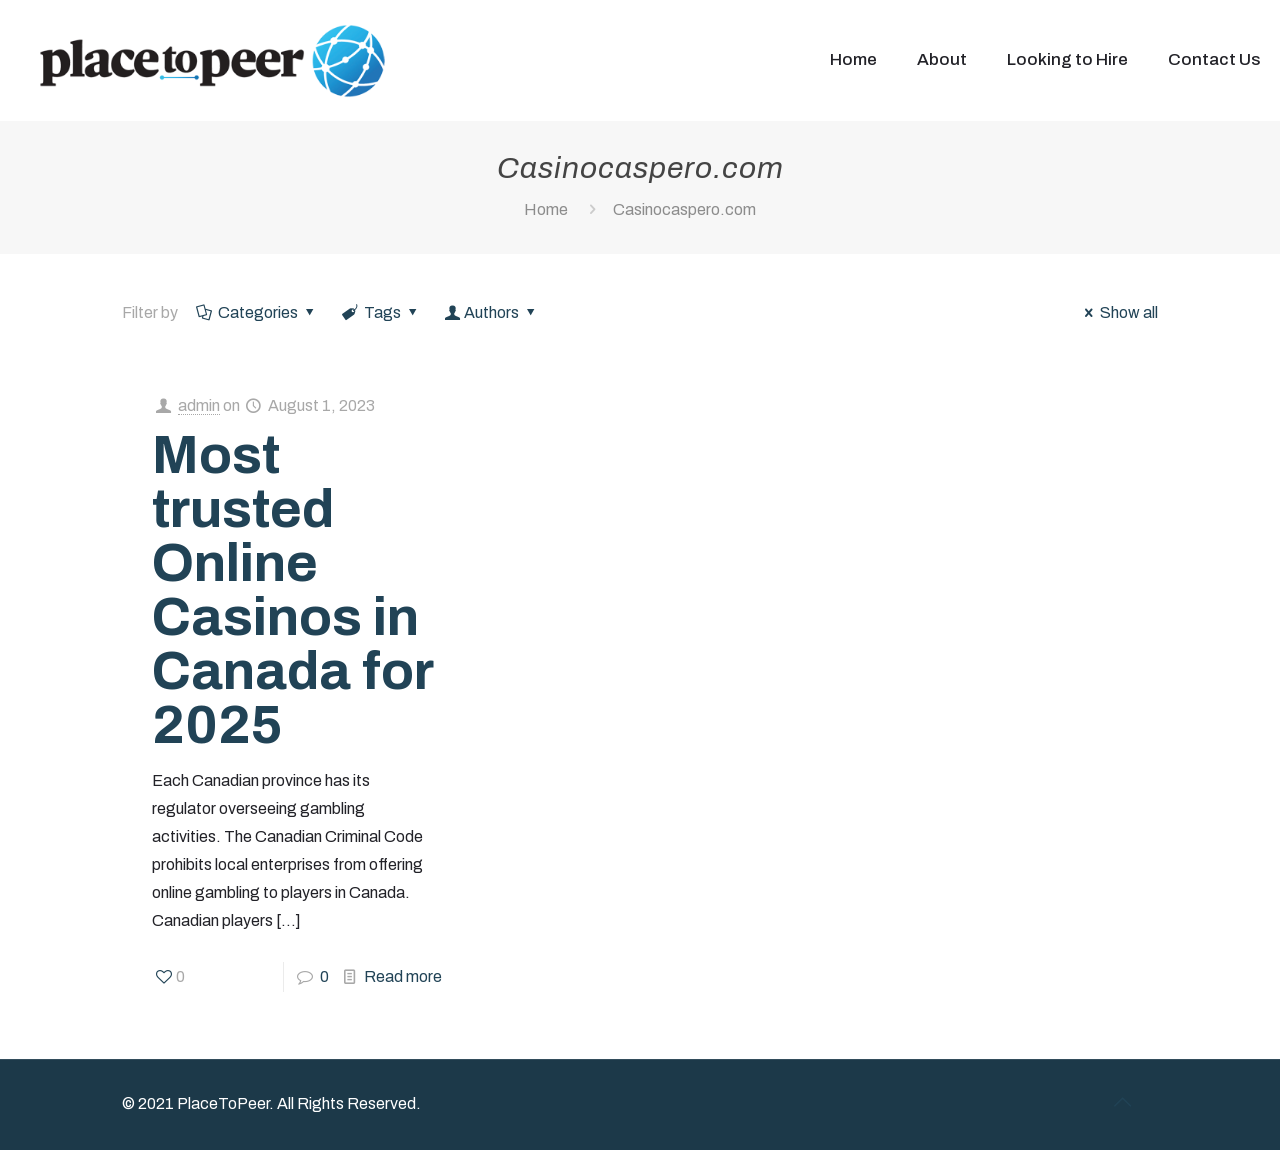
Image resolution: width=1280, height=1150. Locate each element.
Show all (1118, 312)
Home (546, 209)
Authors (492, 312)
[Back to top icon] (1122, 1102)
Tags (381, 312)
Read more (403, 976)
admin (199, 405)
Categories (257, 312)
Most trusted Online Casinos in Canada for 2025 (292, 590)
